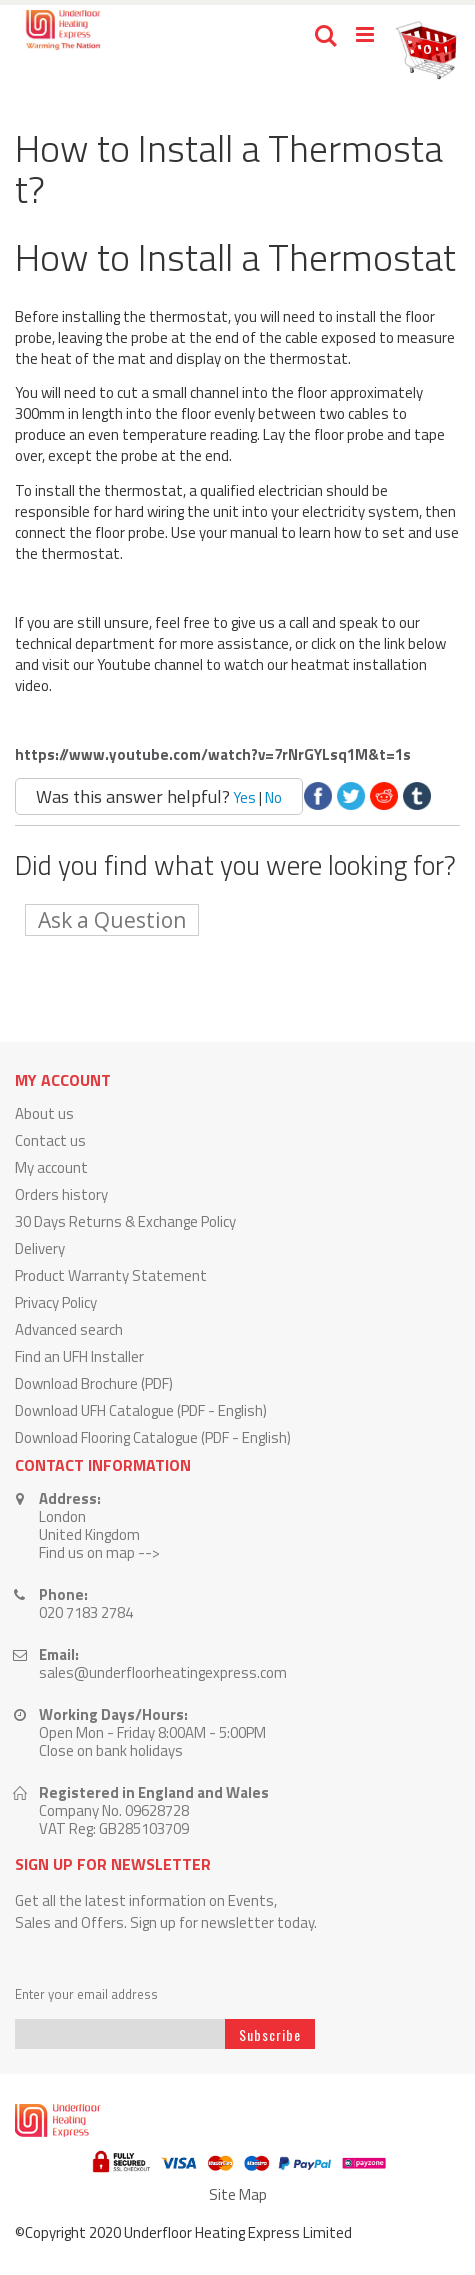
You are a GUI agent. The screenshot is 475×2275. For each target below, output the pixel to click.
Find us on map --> (99, 1552)
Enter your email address (86, 1994)
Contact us (50, 1140)
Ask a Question (112, 920)
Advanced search (69, 1329)
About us (44, 1113)
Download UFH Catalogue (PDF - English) (141, 1410)
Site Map (238, 2194)
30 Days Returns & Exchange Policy (125, 1221)
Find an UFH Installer (79, 1356)
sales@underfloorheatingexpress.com (163, 1672)
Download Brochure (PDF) (94, 1383)
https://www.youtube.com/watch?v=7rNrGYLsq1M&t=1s (213, 754)
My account (51, 1167)
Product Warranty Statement (111, 1275)
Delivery (40, 1248)
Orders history (61, 1194)
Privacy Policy (56, 1302)
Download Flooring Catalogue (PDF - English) (153, 1437)
